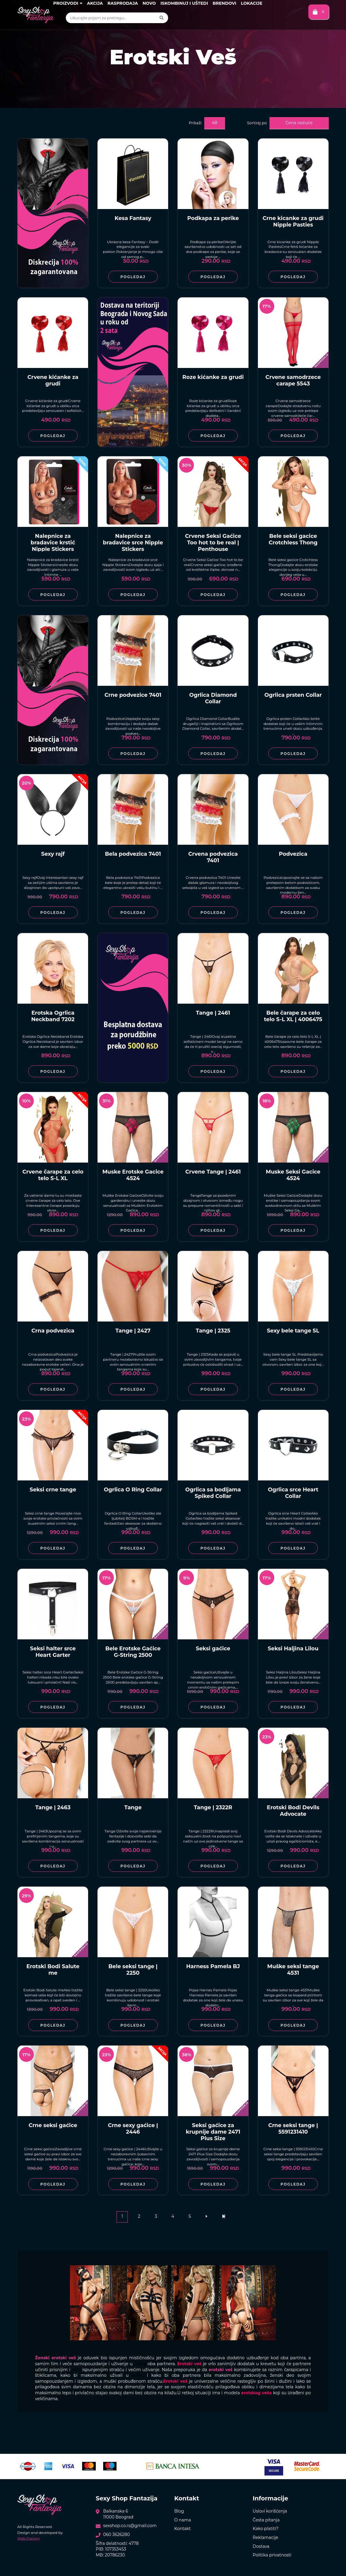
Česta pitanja (266, 2520)
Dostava (261, 2546)
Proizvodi (67, 3)
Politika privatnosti (272, 2555)
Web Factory (28, 2538)
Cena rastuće (299, 122)
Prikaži (195, 122)
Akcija (95, 3)
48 (214, 122)
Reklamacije (265, 2537)
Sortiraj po (257, 122)
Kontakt (182, 2528)
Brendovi (224, 3)
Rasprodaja (123, 3)
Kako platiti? (265, 2528)
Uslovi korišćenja (270, 2511)
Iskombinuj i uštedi (184, 3)
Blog (179, 2511)
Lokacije (251, 3)
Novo (149, 3)
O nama (182, 2520)
